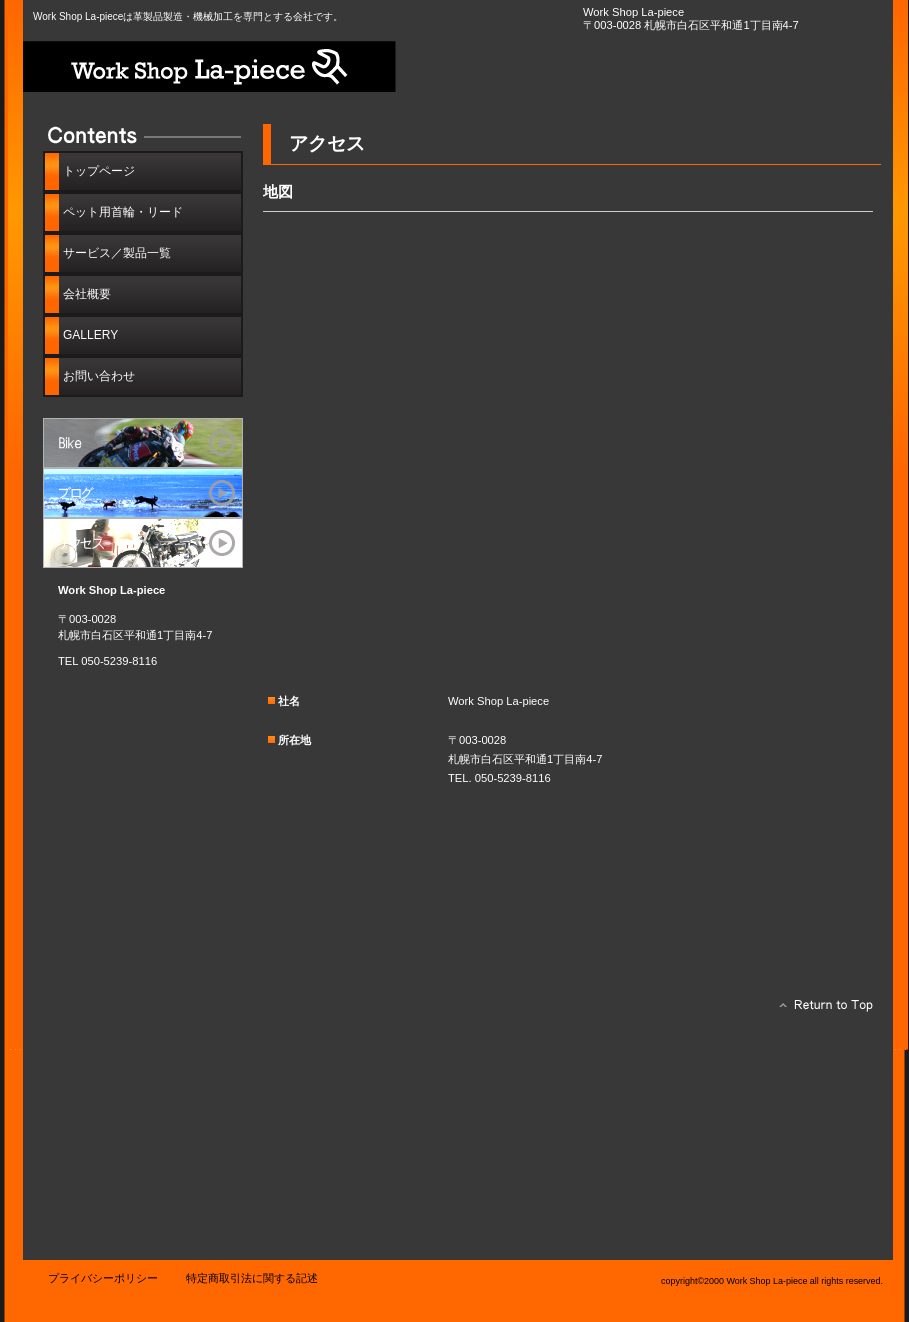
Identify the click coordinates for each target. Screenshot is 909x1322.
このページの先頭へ (820, 1010)
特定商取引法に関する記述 (252, 1278)
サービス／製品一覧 (143, 443)
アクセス (143, 543)
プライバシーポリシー (103, 1278)
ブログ (143, 493)
